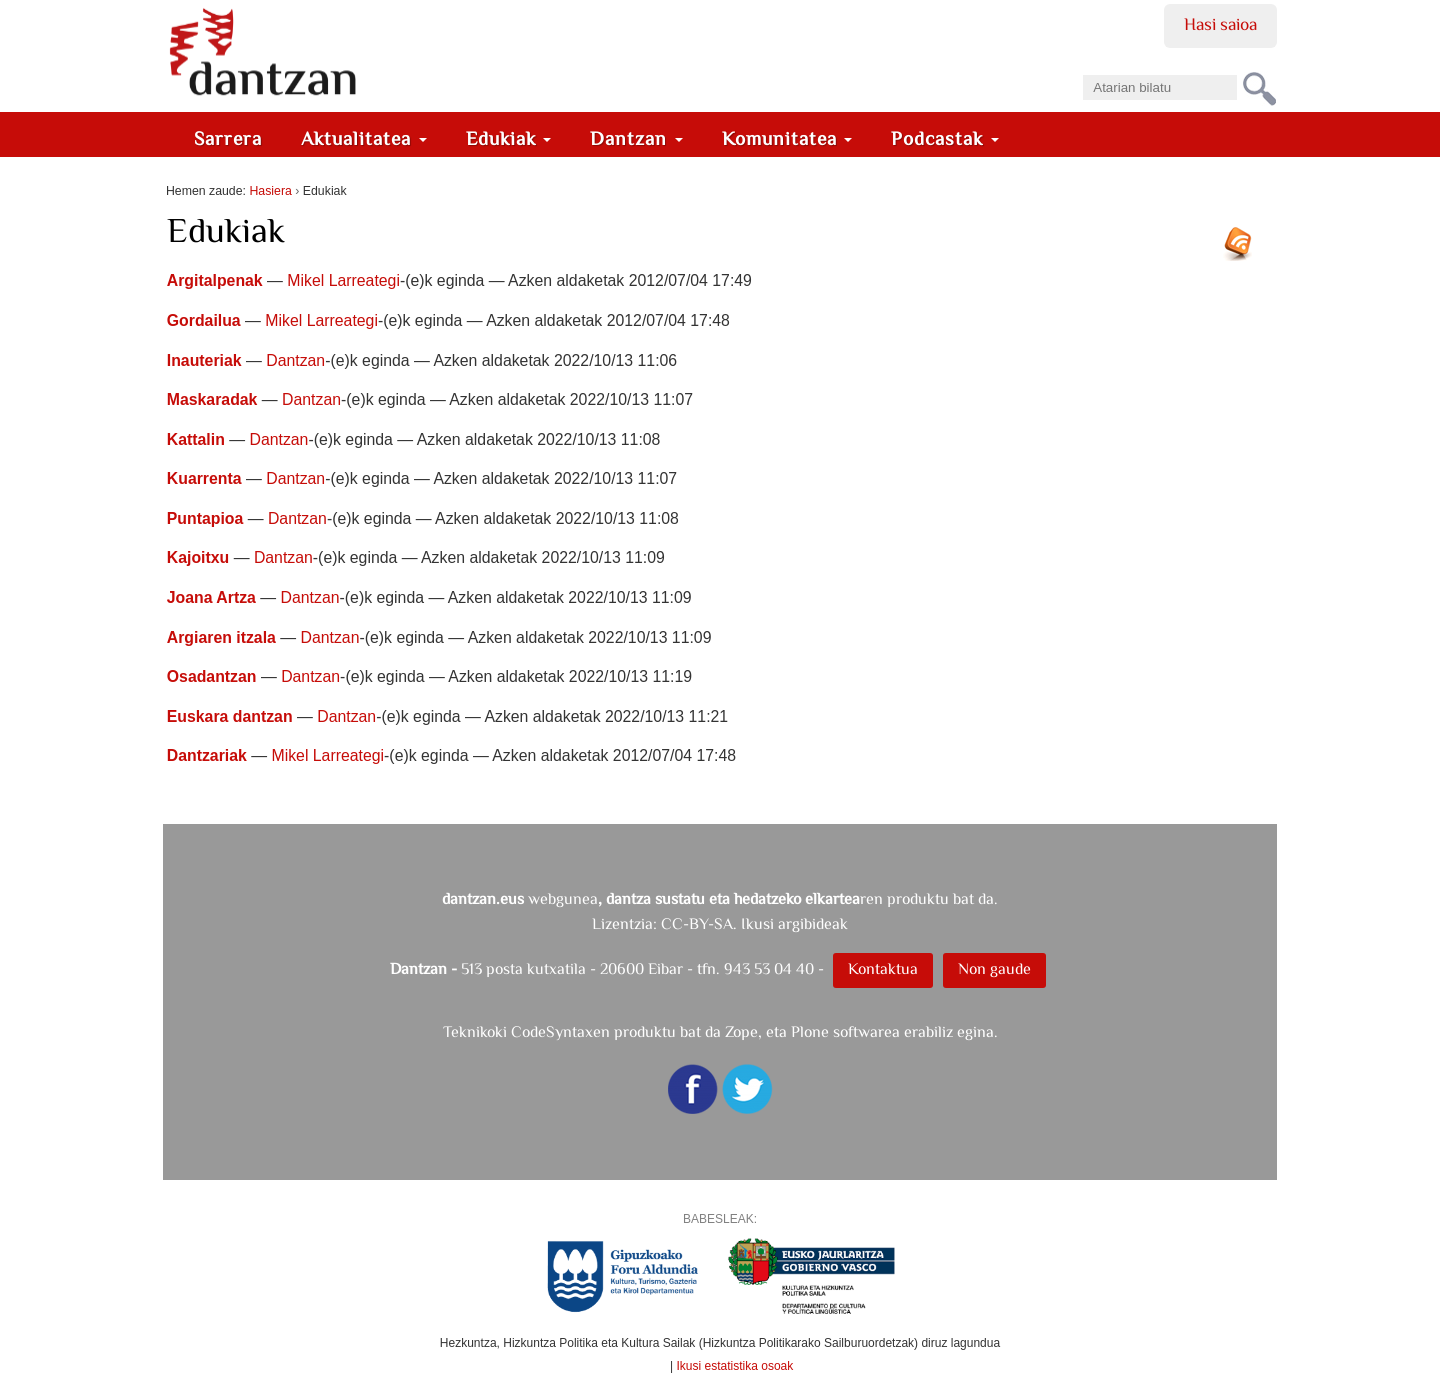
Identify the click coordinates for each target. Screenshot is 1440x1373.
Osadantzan (212, 676)
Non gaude (994, 968)
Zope (741, 1031)
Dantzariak (207, 755)
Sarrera (228, 138)
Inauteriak (204, 360)
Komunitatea (787, 138)
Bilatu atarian (1082, 68)
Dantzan (636, 138)
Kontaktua (883, 968)
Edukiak (509, 138)
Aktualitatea (364, 138)
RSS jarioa (1243, 251)
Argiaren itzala (221, 637)
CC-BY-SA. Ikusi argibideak (754, 923)
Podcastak (945, 138)
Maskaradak (212, 399)
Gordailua (204, 320)
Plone (810, 1031)
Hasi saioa (1220, 24)
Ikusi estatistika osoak (735, 1366)
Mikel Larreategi (343, 280)
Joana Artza (211, 597)
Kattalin (196, 439)
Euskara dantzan (230, 716)
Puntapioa (205, 518)
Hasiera (270, 191)
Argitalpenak (215, 280)
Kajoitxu (198, 557)
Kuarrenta (204, 478)
